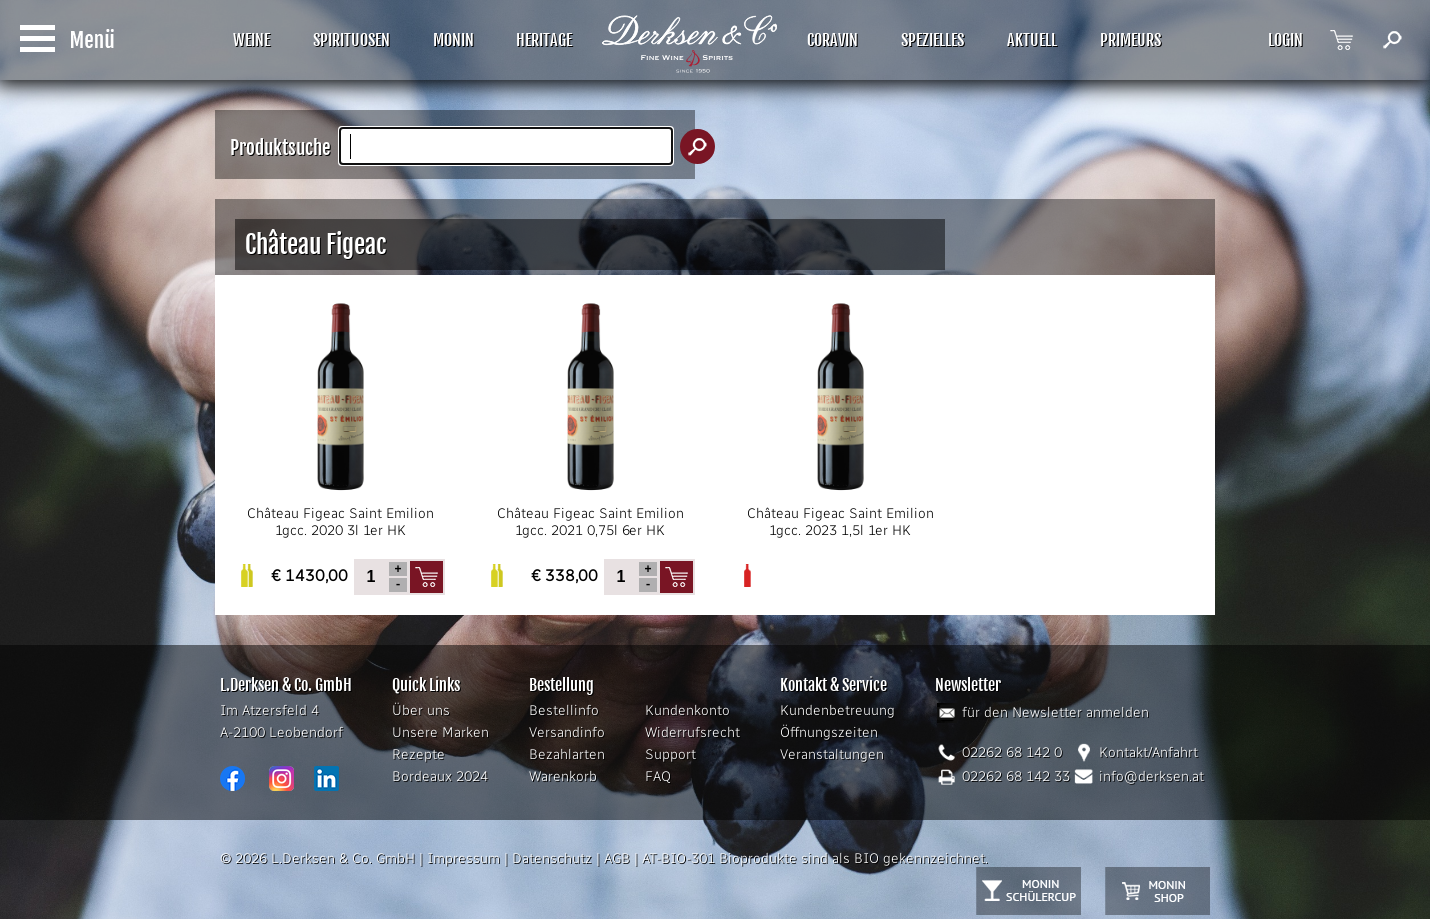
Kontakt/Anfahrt (1148, 752)
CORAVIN (832, 40)
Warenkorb (563, 776)
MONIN (453, 40)
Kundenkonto (687, 710)
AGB (617, 858)
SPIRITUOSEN (351, 40)
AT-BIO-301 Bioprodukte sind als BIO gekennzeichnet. (815, 858)
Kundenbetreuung (837, 710)
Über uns (421, 710)
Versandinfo (567, 732)
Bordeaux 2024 (440, 776)
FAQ (658, 776)
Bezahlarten (567, 754)
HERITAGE (544, 40)
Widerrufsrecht (692, 732)
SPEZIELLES (932, 40)
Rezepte (418, 754)
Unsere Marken (440, 732)
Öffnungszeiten (829, 732)
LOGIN (1285, 40)
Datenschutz (552, 858)
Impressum (463, 858)
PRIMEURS (1130, 40)
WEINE (251, 40)
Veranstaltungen (832, 754)
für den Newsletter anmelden (1055, 712)
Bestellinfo (564, 710)
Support (670, 754)
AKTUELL (1032, 40)
